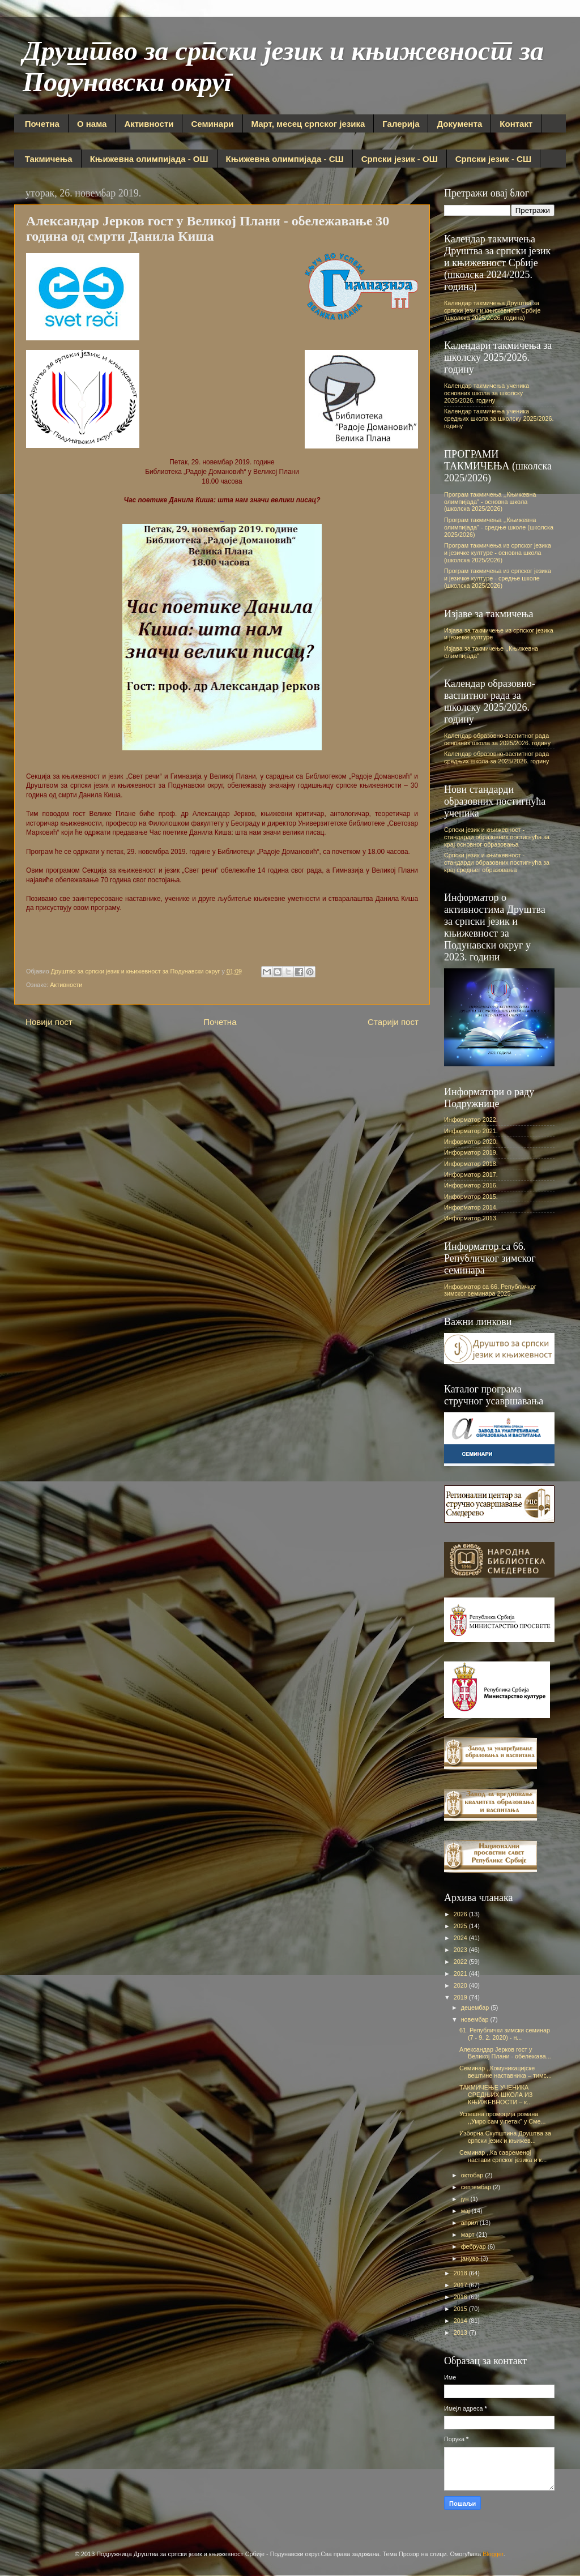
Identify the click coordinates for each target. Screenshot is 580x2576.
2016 (461, 2296)
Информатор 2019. (471, 1152)
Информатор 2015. (471, 1196)
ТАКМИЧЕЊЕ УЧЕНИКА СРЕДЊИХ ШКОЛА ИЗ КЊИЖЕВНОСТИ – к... (495, 2094)
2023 (461, 1949)
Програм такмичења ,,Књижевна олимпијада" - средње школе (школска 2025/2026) (498, 527)
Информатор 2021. (471, 1130)
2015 (461, 2308)
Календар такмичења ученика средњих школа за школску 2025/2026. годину (498, 418)
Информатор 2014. (471, 1207)
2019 (461, 1997)
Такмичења (48, 159)
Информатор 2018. (471, 1163)
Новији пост (48, 1022)
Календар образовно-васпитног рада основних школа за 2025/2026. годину (497, 739)
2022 (461, 1961)
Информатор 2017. (471, 1174)
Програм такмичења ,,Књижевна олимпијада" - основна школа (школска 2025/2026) (490, 501)
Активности (148, 124)
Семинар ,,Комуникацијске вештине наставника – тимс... (505, 2072)
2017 (461, 2285)
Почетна (42, 124)
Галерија (400, 124)
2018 (461, 2273)
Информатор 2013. (471, 1218)
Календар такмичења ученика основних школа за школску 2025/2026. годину (486, 393)
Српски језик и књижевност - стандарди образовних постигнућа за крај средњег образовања (496, 862)
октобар (473, 2175)
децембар (476, 2007)
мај (466, 2210)
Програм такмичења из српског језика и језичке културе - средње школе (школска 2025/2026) (497, 578)
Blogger (493, 2554)
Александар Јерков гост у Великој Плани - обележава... (505, 2053)
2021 (461, 1973)
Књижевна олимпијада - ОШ (149, 159)
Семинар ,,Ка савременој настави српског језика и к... (503, 2156)
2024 (461, 1937)
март (468, 2234)
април (470, 2222)
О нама (91, 124)
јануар (471, 2258)
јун (466, 2198)
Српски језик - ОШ (399, 159)
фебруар (474, 2246)
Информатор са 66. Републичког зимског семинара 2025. (490, 1290)
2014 (461, 2320)
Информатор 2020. (471, 1141)
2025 (461, 1926)
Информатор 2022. (471, 1119)
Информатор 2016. (471, 1185)
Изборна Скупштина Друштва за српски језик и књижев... (505, 2137)
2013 (461, 2332)
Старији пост (393, 1022)
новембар (476, 2019)
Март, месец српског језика (308, 124)
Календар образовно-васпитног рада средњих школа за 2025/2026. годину (496, 757)
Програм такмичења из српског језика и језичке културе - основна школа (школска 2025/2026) (497, 552)
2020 (461, 1985)
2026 (461, 1914)
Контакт (516, 124)
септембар (477, 2187)
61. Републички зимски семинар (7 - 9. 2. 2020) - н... (504, 2034)
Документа (459, 124)
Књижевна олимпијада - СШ (285, 159)
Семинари (212, 124)
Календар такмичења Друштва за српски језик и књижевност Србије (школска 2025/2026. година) (492, 310)
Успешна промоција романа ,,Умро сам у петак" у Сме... (502, 2118)
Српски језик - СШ (493, 159)
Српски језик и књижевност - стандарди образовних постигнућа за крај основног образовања (496, 837)
